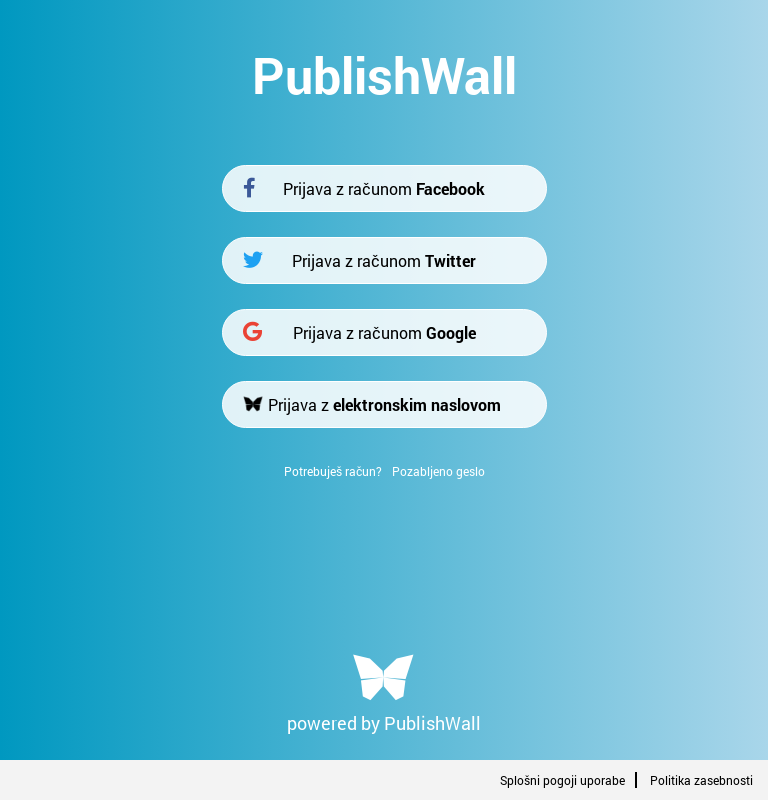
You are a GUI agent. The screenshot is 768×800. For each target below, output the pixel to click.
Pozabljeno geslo (438, 471)
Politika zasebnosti (701, 780)
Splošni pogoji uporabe (562, 780)
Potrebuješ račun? (333, 471)
